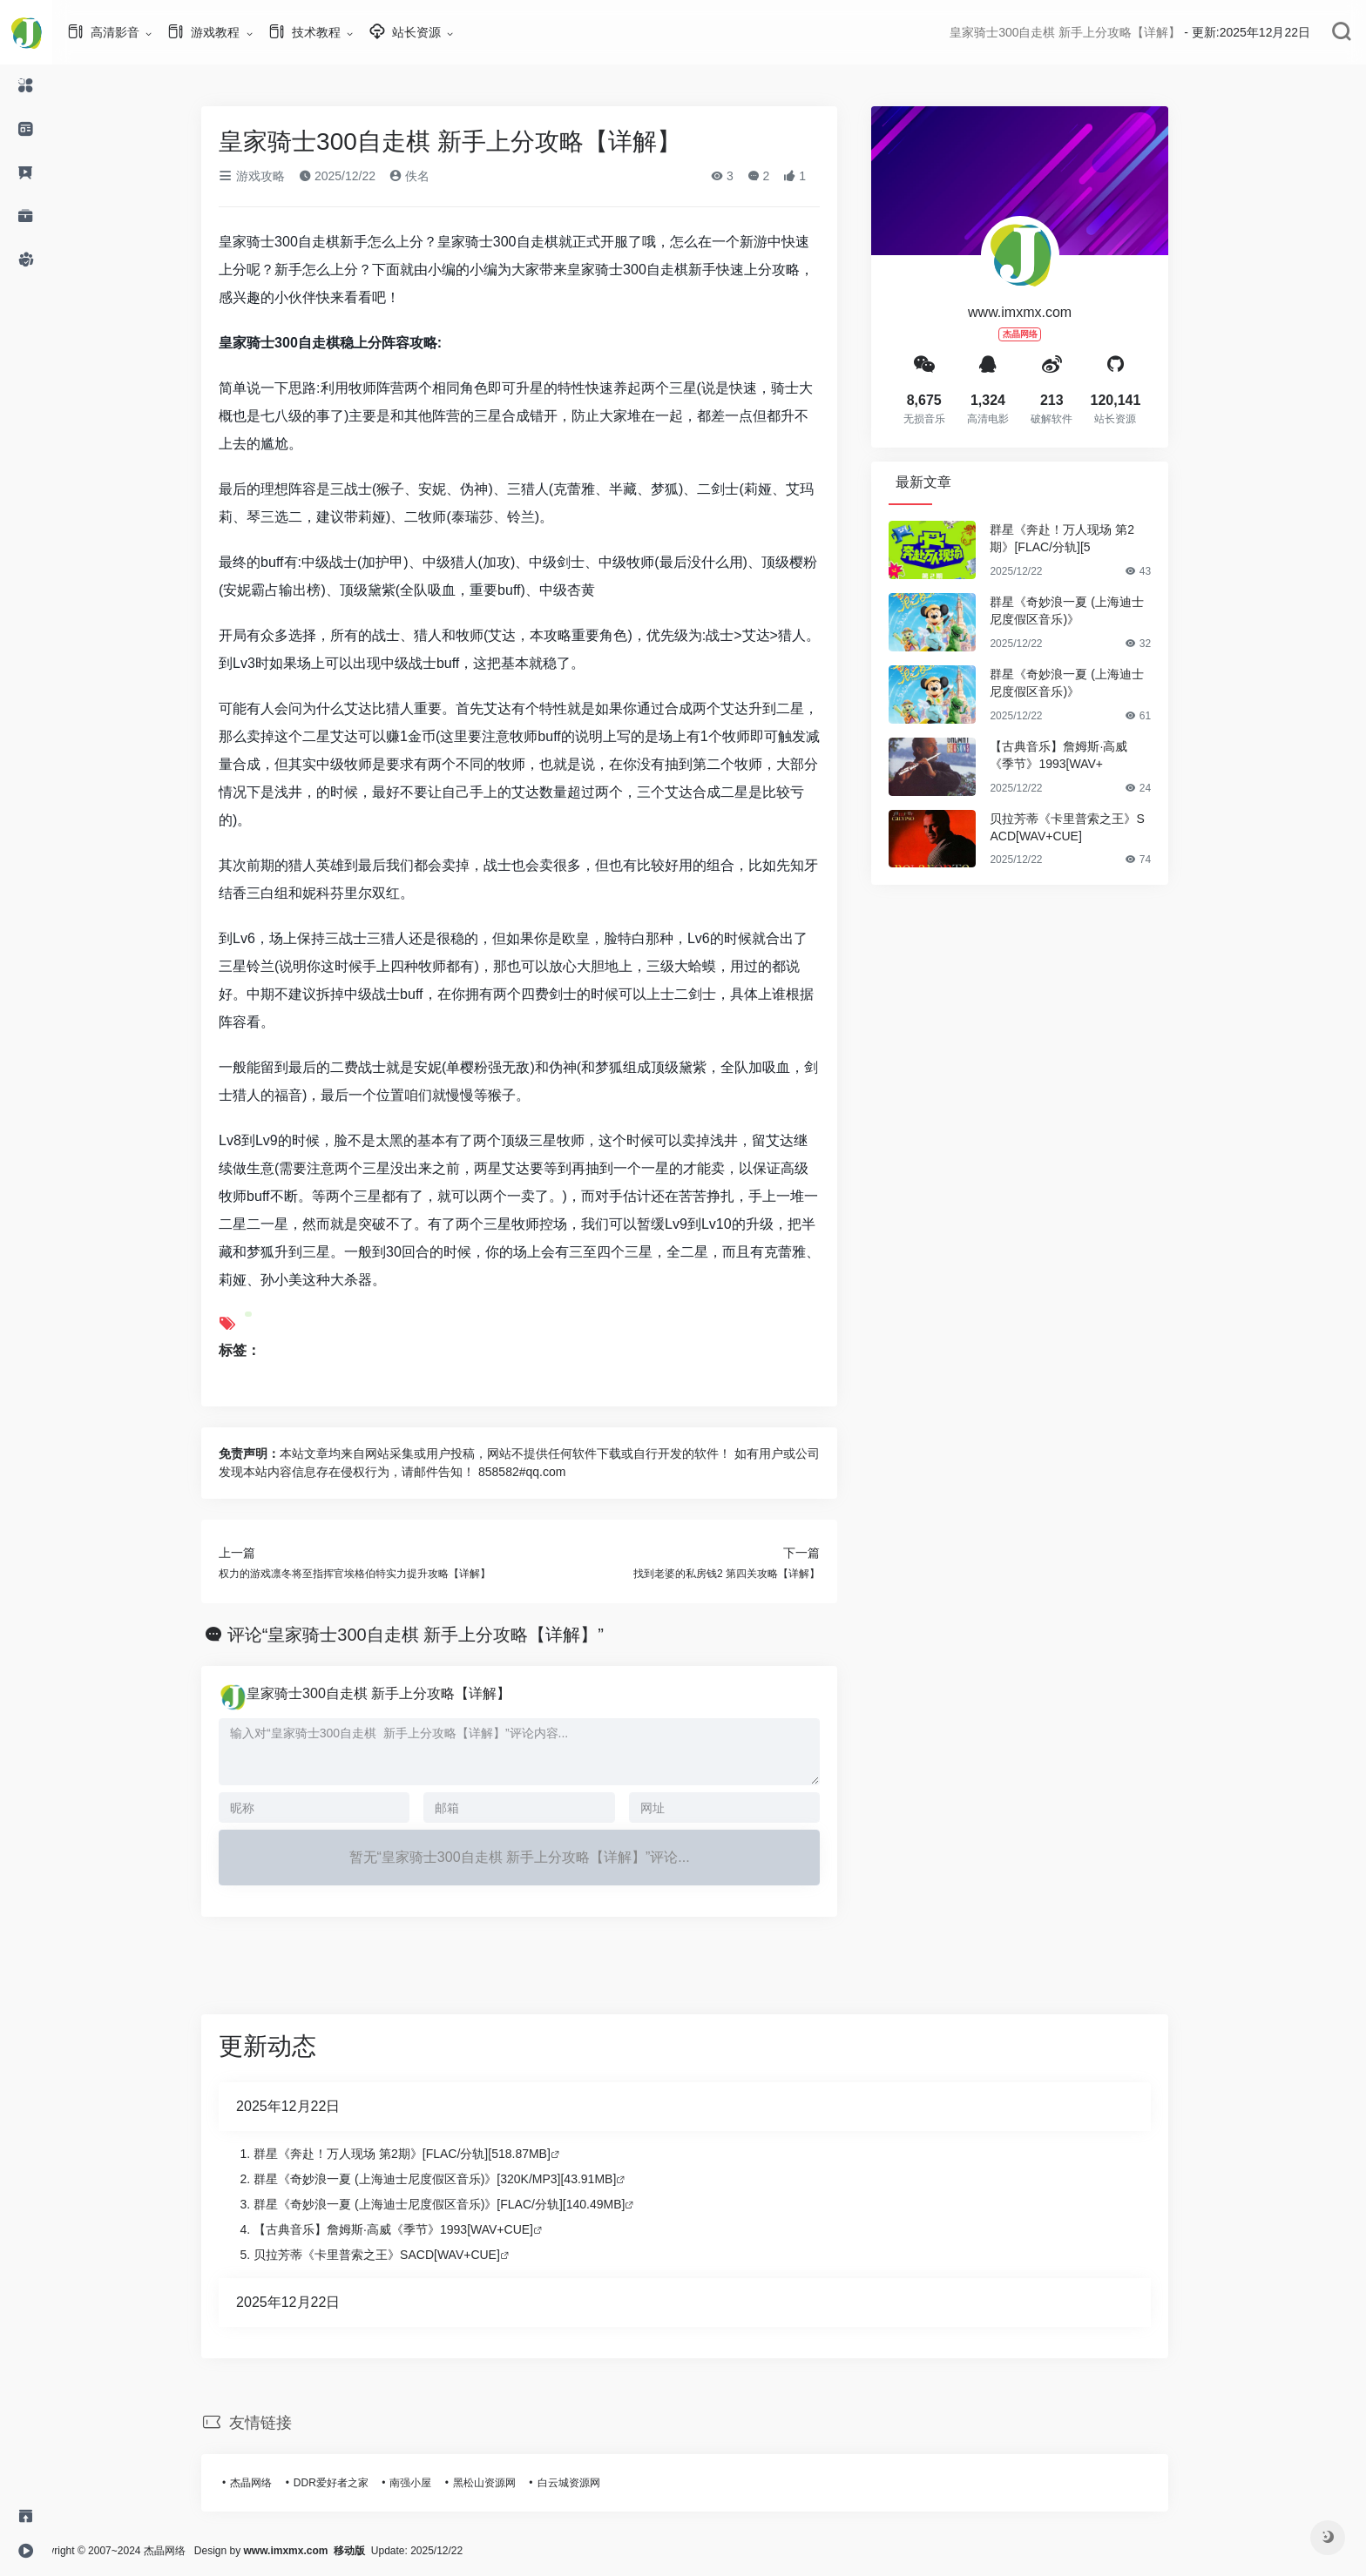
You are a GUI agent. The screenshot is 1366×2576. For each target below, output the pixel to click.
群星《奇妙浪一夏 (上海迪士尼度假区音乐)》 (1091, 610)
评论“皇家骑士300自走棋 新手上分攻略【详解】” (440, 1634)
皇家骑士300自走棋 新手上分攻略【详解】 (403, 1693)
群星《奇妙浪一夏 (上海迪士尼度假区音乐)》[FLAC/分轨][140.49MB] (463, 2204)
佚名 (434, 176)
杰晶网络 (275, 2483)
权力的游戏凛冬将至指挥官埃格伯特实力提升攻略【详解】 (379, 1574)
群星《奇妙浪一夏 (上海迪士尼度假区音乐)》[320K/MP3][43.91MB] (459, 2179)
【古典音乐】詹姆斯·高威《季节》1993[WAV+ (1083, 755)
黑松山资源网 (508, 2483)
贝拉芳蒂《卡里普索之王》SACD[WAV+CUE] (1091, 827)
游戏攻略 (276, 176)
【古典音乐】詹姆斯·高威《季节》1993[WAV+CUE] (418, 2229)
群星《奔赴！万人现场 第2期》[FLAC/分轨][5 (1086, 538)
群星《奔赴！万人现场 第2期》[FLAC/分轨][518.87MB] (426, 2154)
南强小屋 (435, 2483)
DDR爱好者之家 (355, 2483)
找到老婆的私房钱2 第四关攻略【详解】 (751, 1574)
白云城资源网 (592, 2483)
